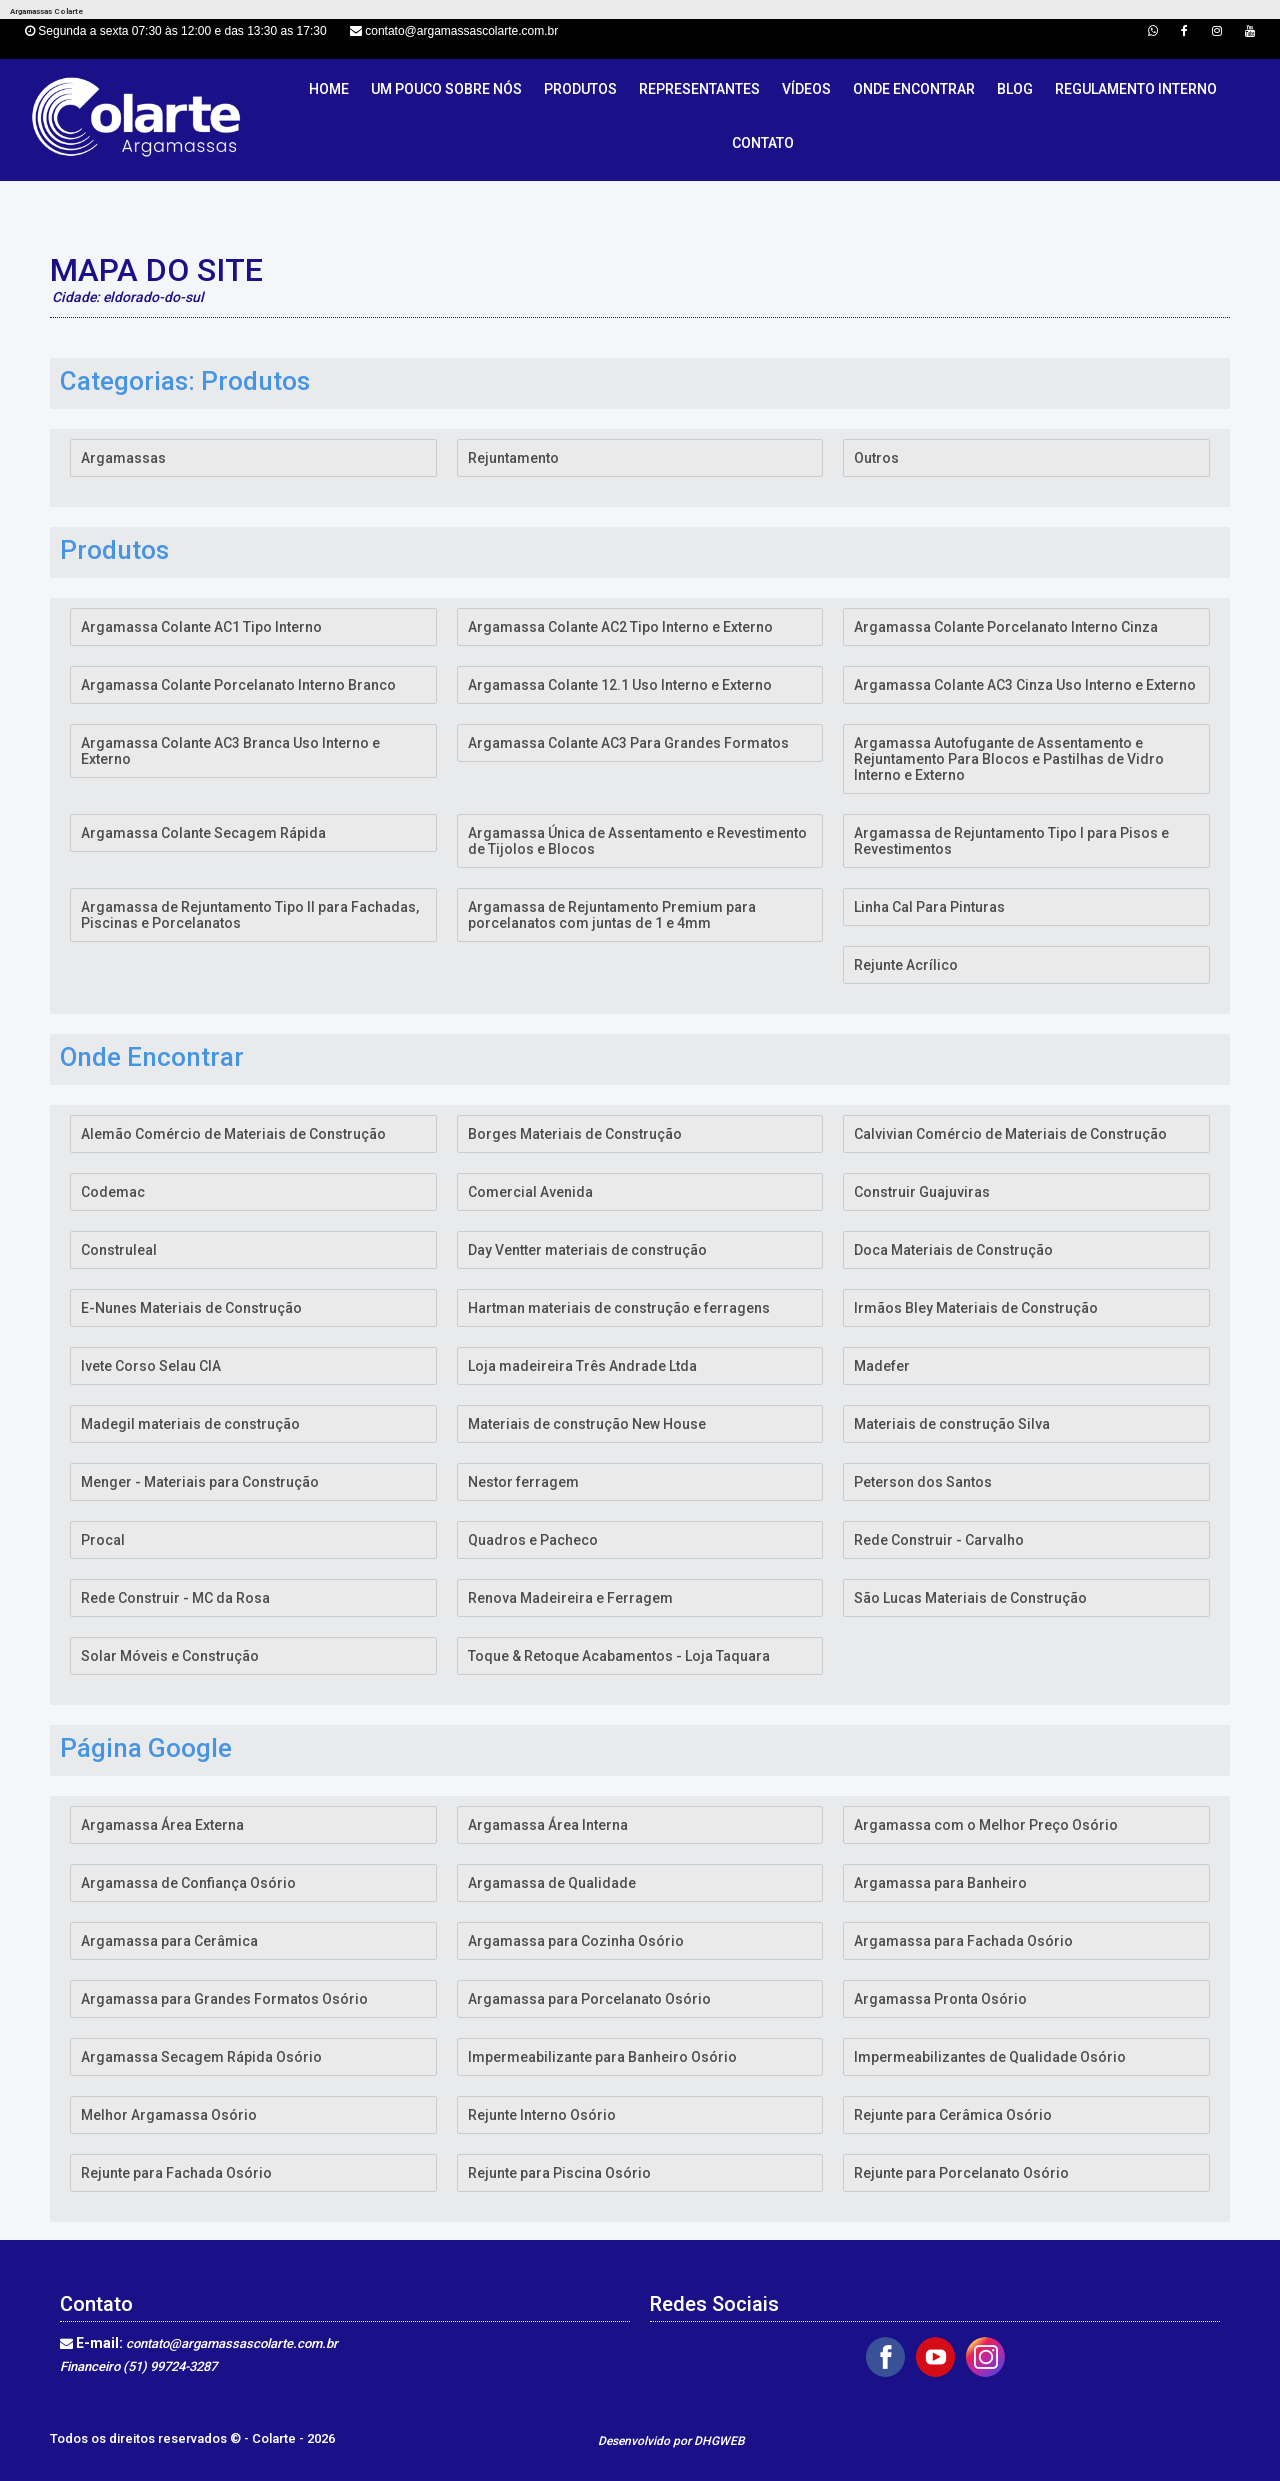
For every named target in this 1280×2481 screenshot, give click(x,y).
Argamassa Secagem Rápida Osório (201, 2057)
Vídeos (806, 89)
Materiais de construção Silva (952, 1424)
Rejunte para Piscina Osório (559, 2173)
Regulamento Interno (1136, 89)
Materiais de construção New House (587, 1424)
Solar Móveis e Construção (170, 1656)
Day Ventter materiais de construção (587, 1250)
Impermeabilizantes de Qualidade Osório (990, 2057)
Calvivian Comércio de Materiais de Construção (1010, 1134)
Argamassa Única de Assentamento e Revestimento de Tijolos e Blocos (637, 841)
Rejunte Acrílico (906, 965)
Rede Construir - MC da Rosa (175, 1598)
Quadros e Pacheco (533, 1540)
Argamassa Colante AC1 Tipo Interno (201, 627)
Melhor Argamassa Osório (169, 2115)
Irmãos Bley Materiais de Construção (976, 1308)
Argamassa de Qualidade (552, 1883)
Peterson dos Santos (923, 1482)
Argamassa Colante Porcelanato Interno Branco (238, 685)
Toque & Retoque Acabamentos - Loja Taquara (619, 1656)
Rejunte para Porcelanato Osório (961, 2173)
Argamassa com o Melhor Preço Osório (986, 1825)
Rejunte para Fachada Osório (176, 2173)
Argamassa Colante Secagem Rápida (203, 833)
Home (329, 89)
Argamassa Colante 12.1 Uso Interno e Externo (620, 685)
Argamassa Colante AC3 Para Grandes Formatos (628, 743)
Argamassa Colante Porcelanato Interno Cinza (1006, 627)
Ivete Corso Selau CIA (151, 1366)
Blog (1015, 89)
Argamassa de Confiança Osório (188, 1883)
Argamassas (123, 458)
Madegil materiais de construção (190, 1424)
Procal (103, 1540)
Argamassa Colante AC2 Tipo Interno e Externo (620, 627)
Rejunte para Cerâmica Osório (953, 2115)
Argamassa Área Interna (548, 1825)
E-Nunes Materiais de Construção (191, 1308)
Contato (763, 143)
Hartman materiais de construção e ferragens (619, 1308)
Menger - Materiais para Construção (200, 1482)
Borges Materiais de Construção (575, 1134)
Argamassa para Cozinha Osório (576, 1941)
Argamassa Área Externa (162, 1825)
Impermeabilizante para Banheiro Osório (602, 2057)
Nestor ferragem (523, 1482)
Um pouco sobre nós (446, 89)
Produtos (580, 89)
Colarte (275, 2438)
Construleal (119, 1250)
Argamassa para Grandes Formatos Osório (224, 1999)
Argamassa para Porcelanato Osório (589, 1999)
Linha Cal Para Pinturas (929, 907)
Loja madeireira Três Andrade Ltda (582, 1366)
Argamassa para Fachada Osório (963, 1941)
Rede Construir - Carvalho (939, 1540)
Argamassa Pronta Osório (940, 1999)
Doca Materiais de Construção (953, 1250)
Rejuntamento (513, 458)
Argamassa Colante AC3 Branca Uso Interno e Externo (230, 751)
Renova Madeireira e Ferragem (570, 1598)
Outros (876, 458)
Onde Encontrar (914, 89)
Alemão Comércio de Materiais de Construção (233, 1134)
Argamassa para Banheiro (940, 1883)
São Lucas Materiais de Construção (970, 1598)
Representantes (699, 89)
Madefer (882, 1366)
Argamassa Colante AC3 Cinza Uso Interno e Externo (1025, 685)
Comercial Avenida (530, 1192)
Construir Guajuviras (922, 1192)
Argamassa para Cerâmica (169, 1941)
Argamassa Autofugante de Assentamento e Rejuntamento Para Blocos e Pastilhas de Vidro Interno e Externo (1009, 759)
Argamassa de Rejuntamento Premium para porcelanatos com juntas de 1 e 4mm (612, 915)
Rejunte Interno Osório (542, 2115)
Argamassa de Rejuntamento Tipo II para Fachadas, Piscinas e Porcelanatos (250, 915)
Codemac (113, 1192)
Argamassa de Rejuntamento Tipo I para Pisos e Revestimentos (1011, 841)
